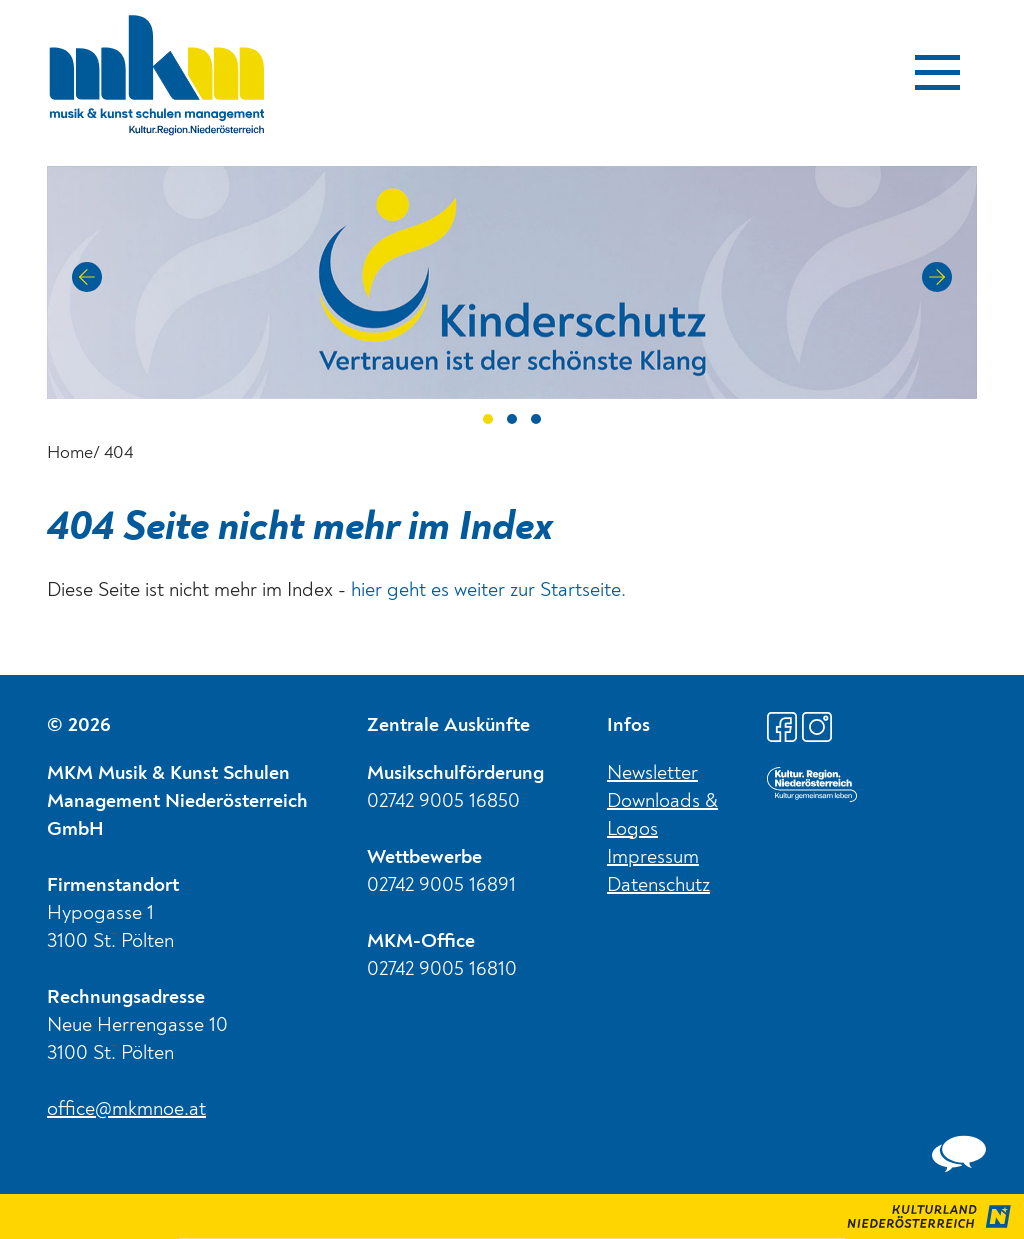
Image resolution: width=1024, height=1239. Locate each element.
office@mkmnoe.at (126, 1110)
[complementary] (959, 1154)
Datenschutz (658, 886)
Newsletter (652, 774)
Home (70, 453)
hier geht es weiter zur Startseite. (488, 591)
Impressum (653, 858)
